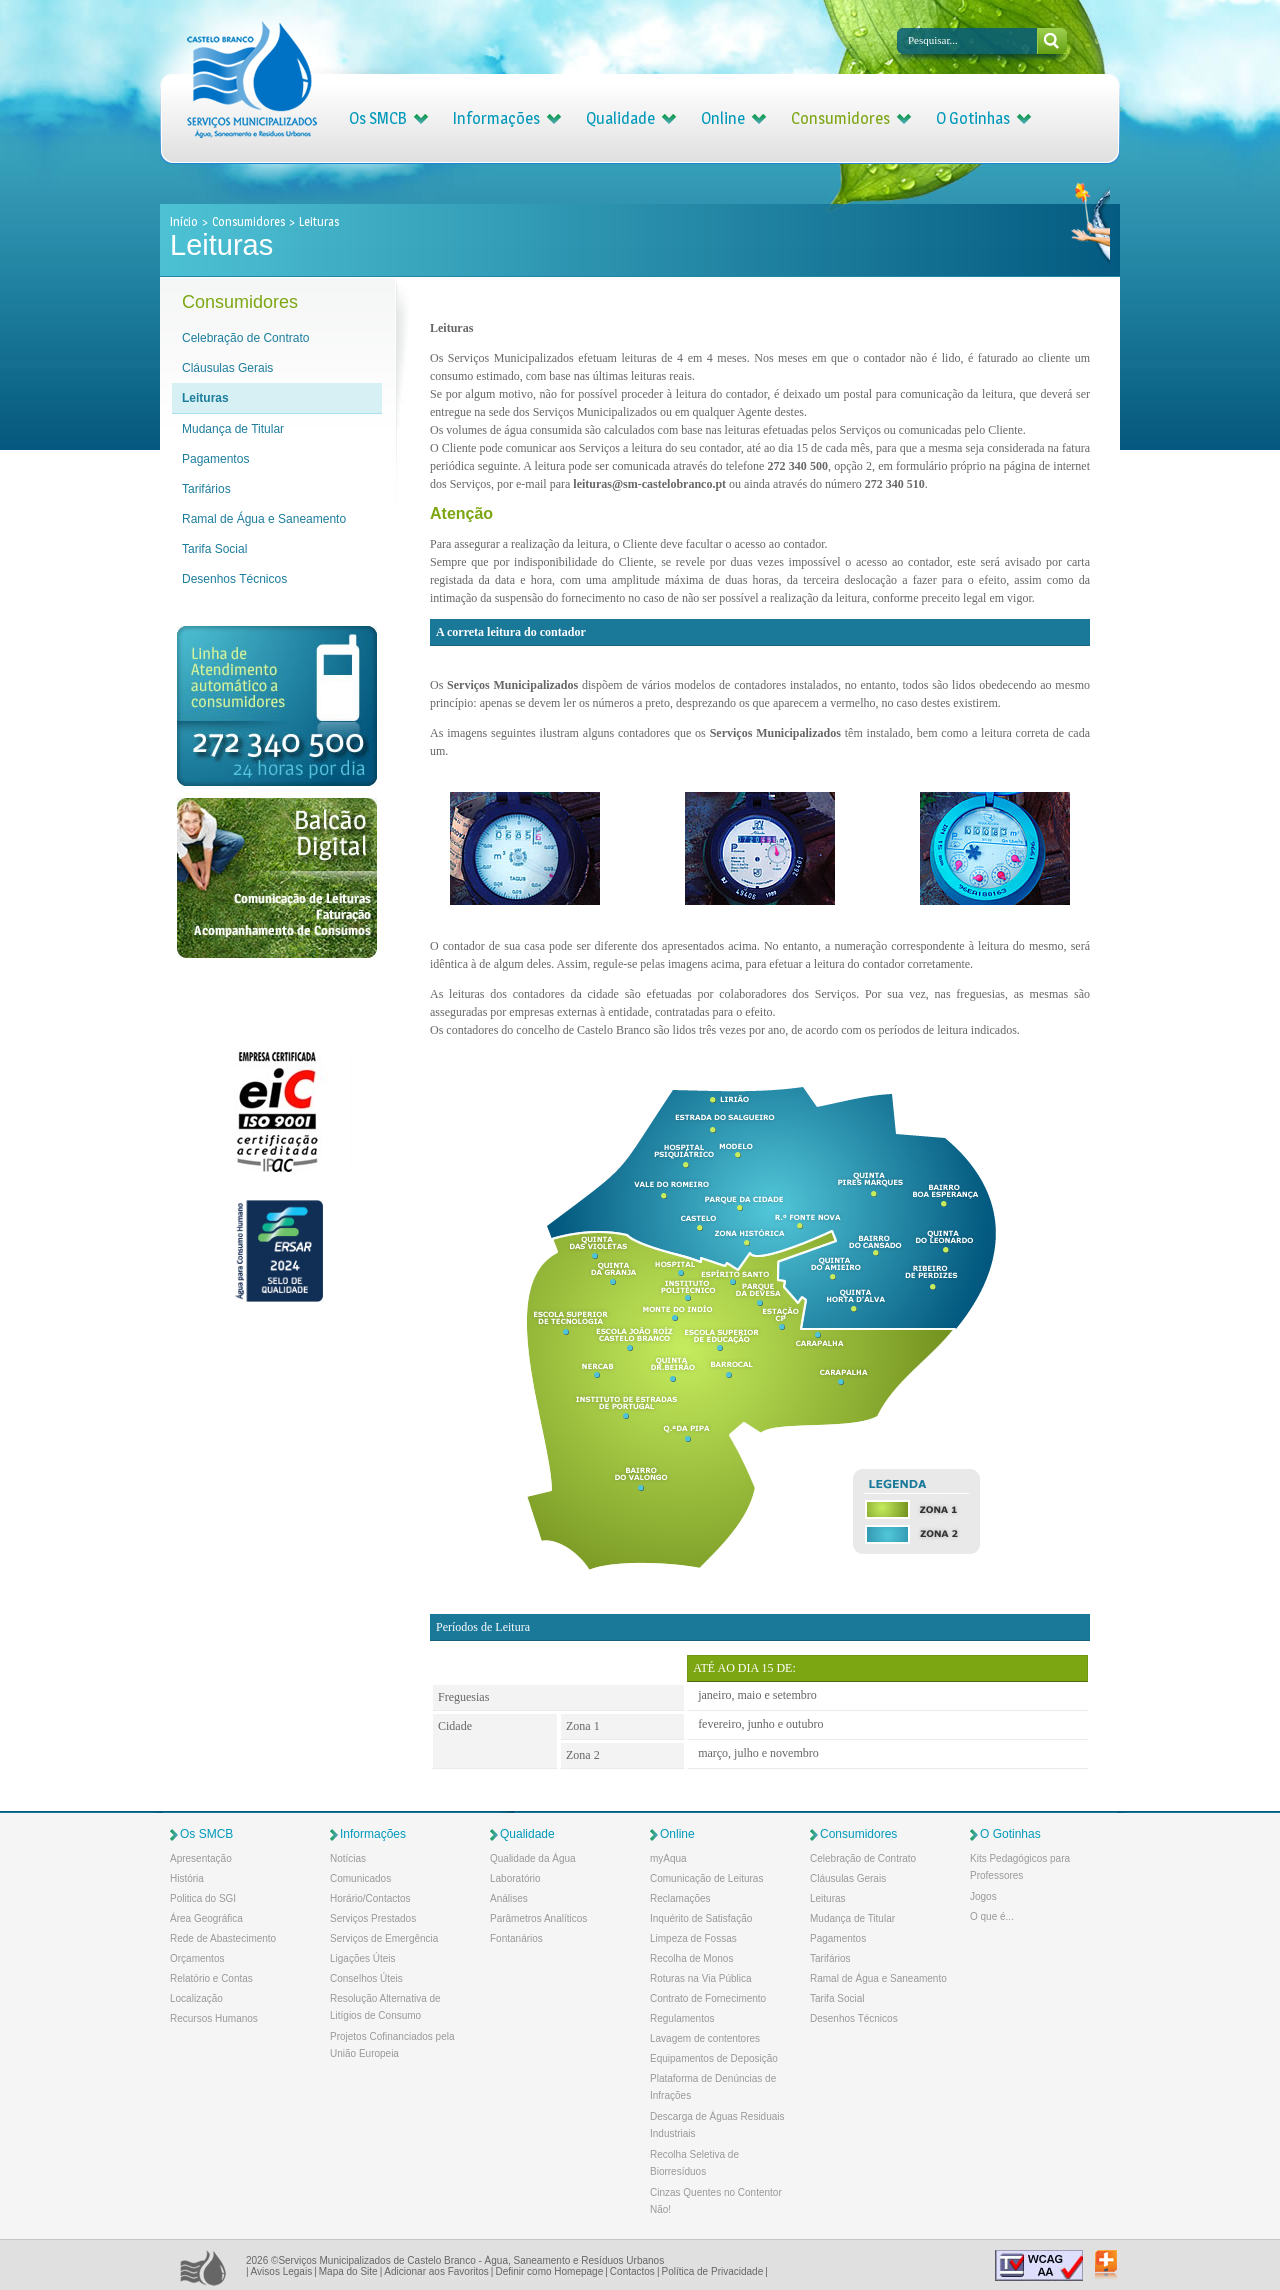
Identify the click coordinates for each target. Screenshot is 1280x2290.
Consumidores (840, 118)
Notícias (348, 1858)
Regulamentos (682, 2018)
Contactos (632, 2271)
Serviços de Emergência (384, 1938)
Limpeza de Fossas (693, 1938)
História (187, 1878)
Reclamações (680, 1898)
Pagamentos (215, 459)
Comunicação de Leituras (706, 1878)
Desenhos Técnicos (234, 579)
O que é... (992, 1916)
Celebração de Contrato (245, 338)
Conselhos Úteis (366, 1978)
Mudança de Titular (233, 429)
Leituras (205, 398)
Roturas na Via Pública (701, 1978)
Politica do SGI (203, 1898)
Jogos (983, 1896)
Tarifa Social (214, 549)
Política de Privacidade (712, 2271)
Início (185, 221)
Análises (509, 1898)
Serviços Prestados (373, 1918)
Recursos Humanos (214, 2018)
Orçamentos (197, 1958)
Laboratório (515, 1878)
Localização (196, 1998)
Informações (496, 118)
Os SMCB (378, 118)
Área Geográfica (206, 1918)
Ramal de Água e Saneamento (264, 519)
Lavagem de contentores (705, 2038)
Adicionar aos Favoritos (436, 2271)
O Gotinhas (973, 118)
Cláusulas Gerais (227, 368)
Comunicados (360, 1878)
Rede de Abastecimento (223, 1938)
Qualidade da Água (533, 1858)
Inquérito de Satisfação (701, 1918)
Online (723, 118)
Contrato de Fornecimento (708, 1998)
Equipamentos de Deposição (714, 2058)
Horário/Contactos (370, 1898)
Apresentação (201, 1858)
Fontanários (516, 1938)
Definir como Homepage (549, 2271)
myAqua (668, 1858)
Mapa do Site (348, 2271)
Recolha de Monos (691, 1958)
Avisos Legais (282, 2271)
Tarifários (206, 489)
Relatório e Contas (211, 1978)
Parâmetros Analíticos (538, 1918)
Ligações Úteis (363, 1958)
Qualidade (620, 118)
